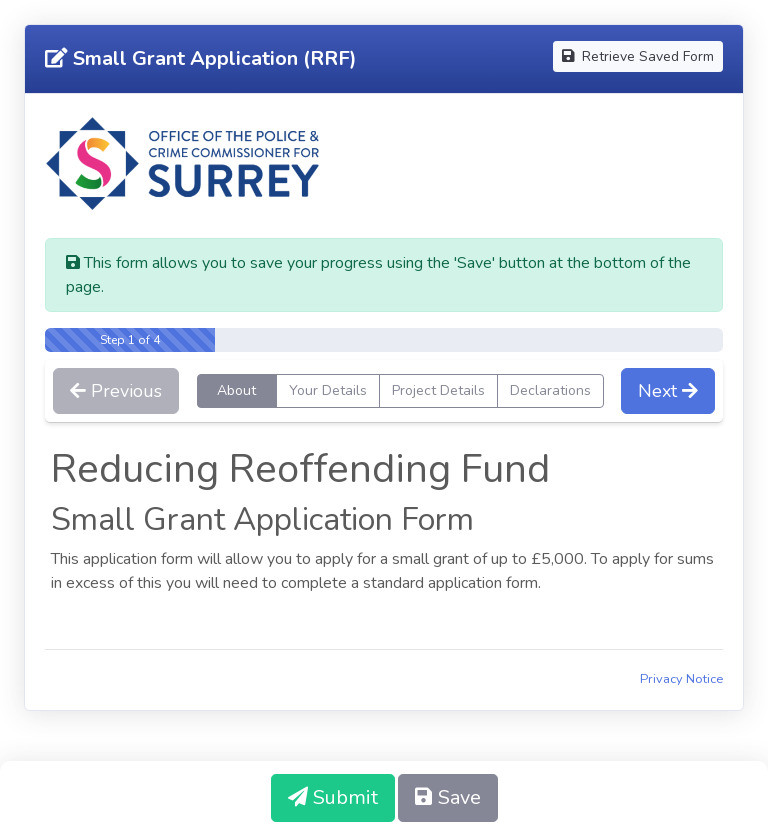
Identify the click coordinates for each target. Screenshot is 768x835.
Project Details (438, 390)
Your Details (328, 390)
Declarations (550, 390)
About (236, 390)
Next (668, 391)
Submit (333, 797)
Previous (116, 391)
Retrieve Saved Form (638, 56)
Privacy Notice (681, 679)
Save (448, 797)
